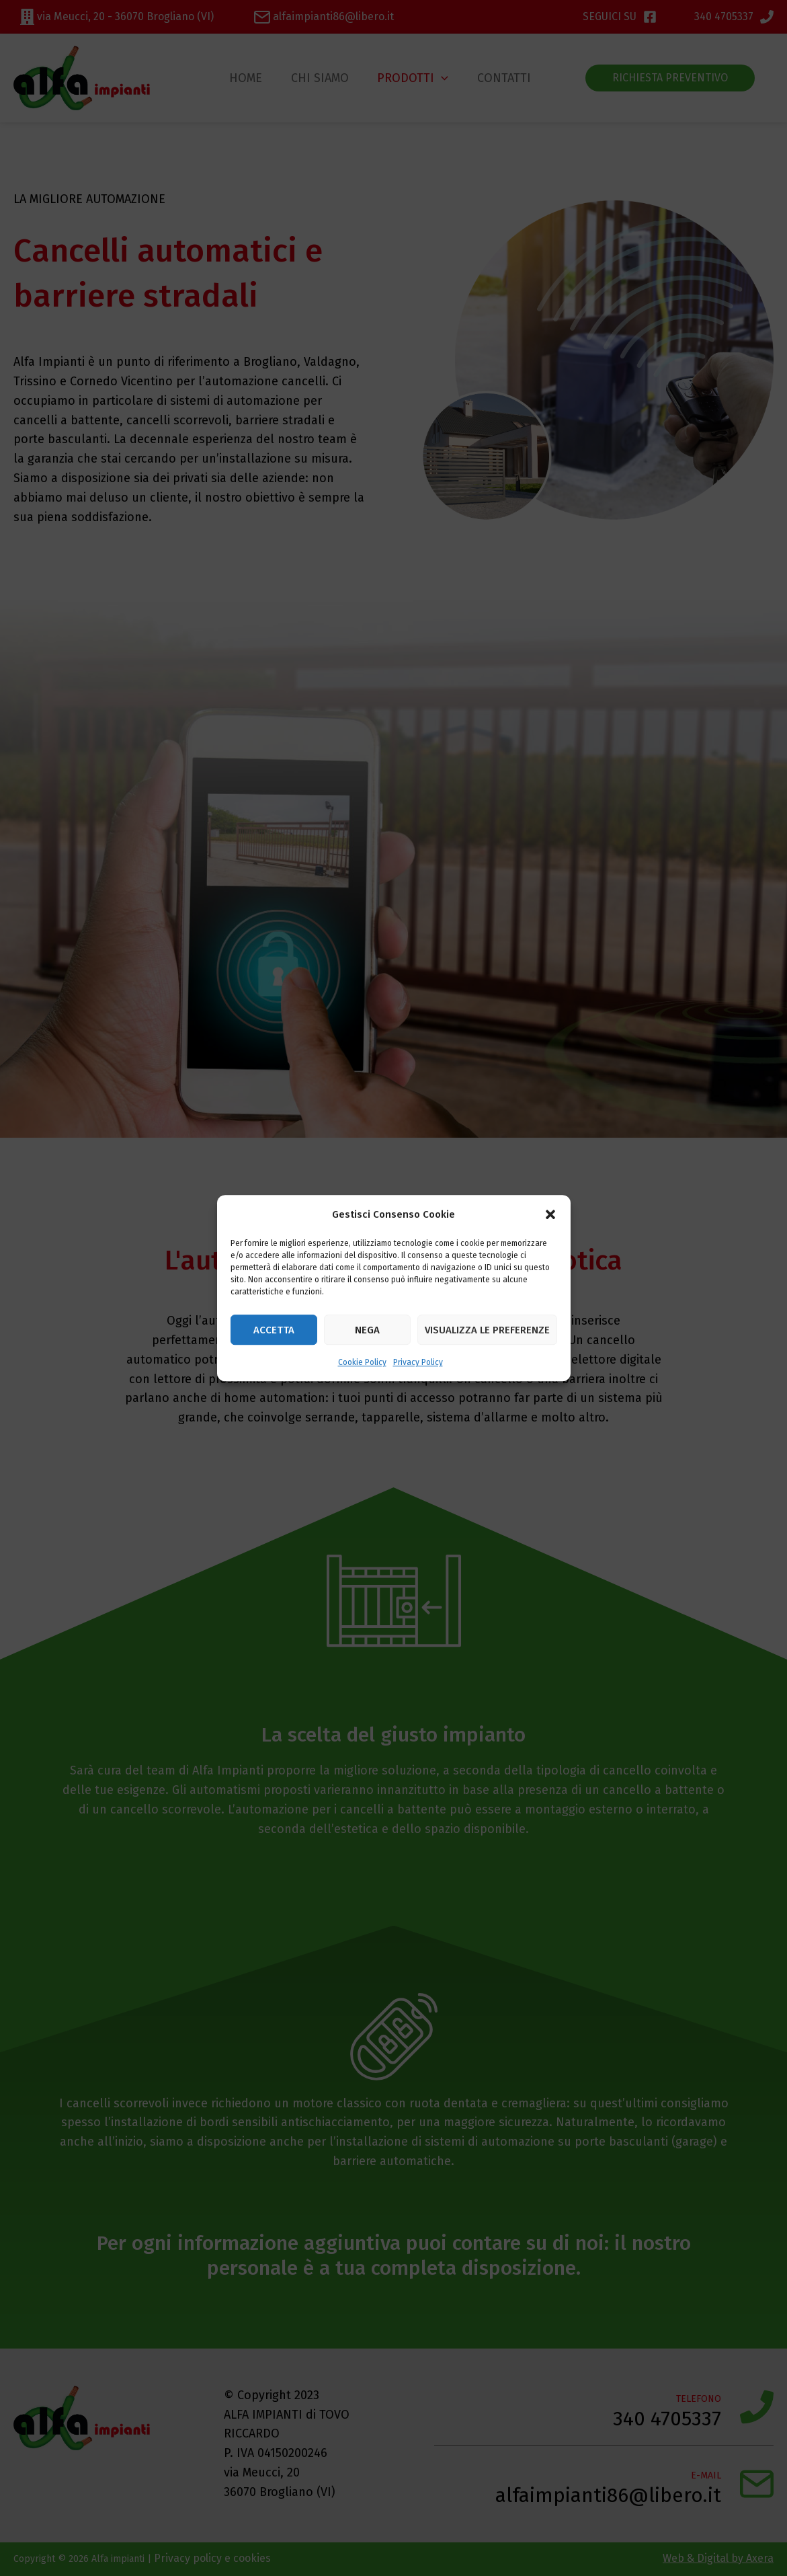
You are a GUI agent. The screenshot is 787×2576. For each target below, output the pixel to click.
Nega (367, 1330)
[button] (550, 1214)
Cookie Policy (362, 1363)
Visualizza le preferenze (487, 1330)
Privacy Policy (418, 1363)
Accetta (273, 1330)
